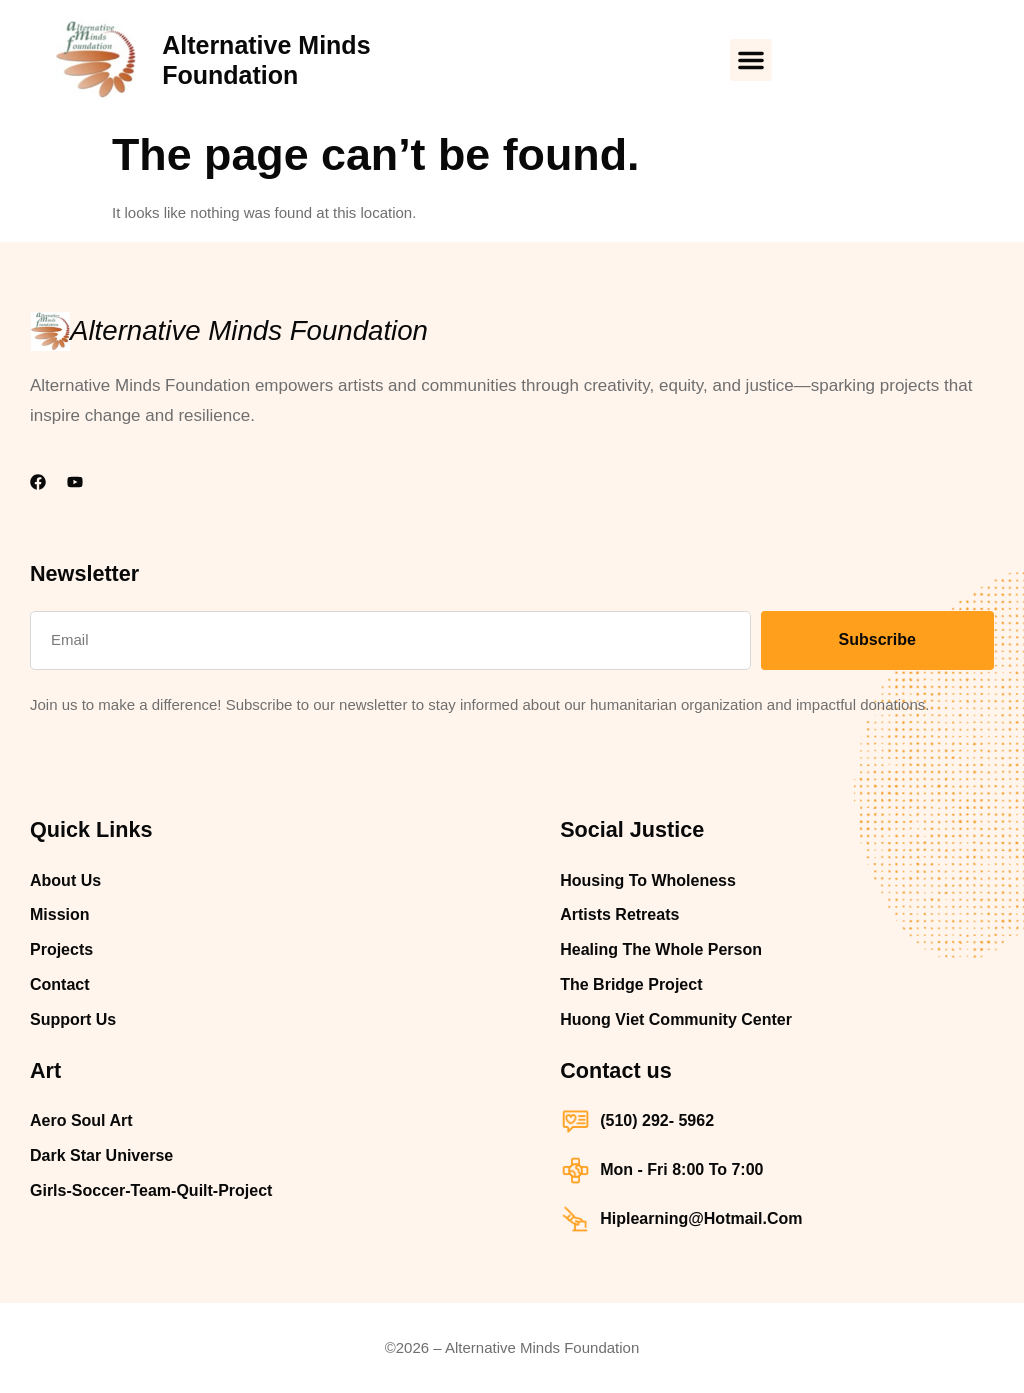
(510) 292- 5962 (657, 1120)
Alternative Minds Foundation (249, 330)
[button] (751, 60)
